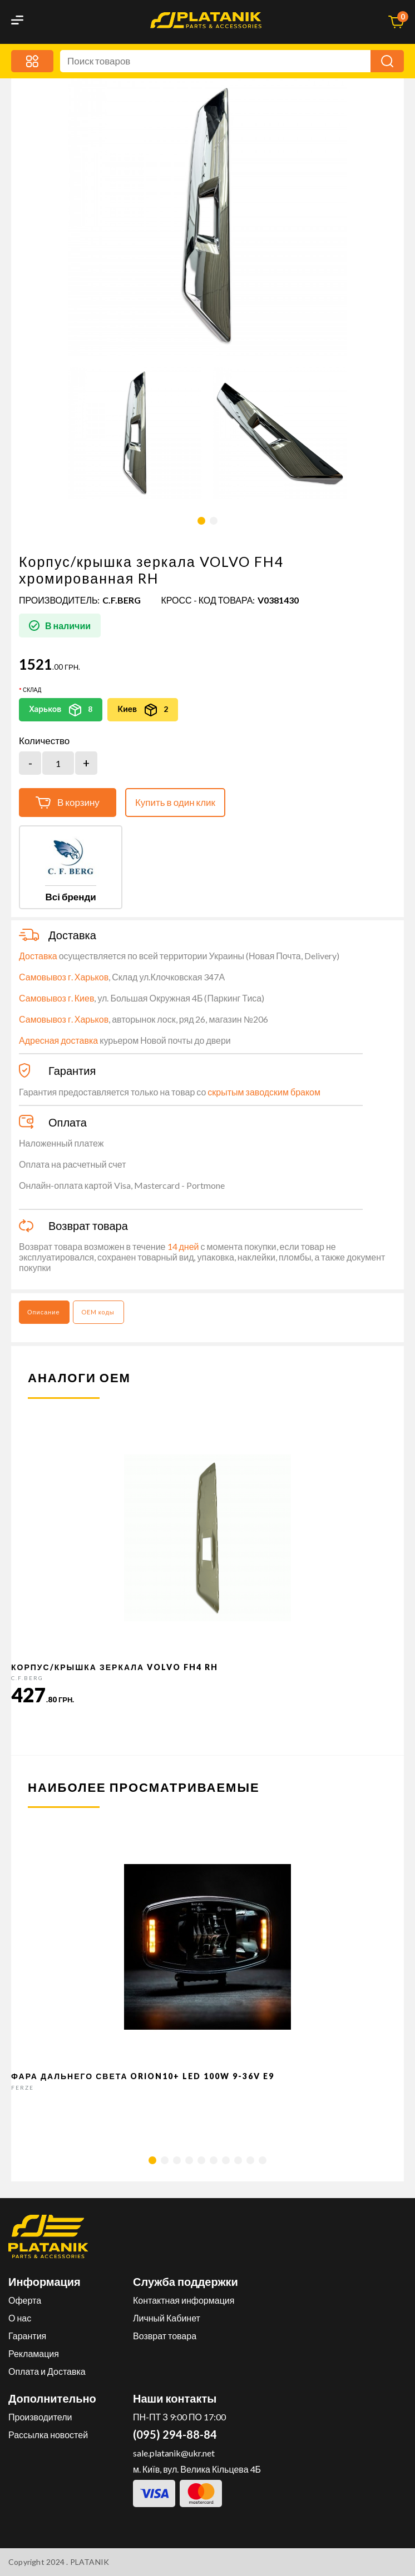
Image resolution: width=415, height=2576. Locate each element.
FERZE (22, 2087)
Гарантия (27, 2335)
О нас (19, 2318)
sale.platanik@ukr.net (174, 2453)
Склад (32, 689)
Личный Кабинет (166, 2318)
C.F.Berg (121, 600)
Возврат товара (164, 2335)
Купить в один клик (175, 802)
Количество (44, 740)
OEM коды (98, 1312)
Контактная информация (183, 2300)
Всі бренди (70, 897)
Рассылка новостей (48, 2434)
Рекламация (33, 2353)
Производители (40, 2416)
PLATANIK (90, 2562)
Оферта (24, 2300)
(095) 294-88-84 (175, 2434)
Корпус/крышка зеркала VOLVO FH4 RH (114, 1667)
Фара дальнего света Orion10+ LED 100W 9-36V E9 (143, 2076)
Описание (43, 1312)
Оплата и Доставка (47, 2371)
